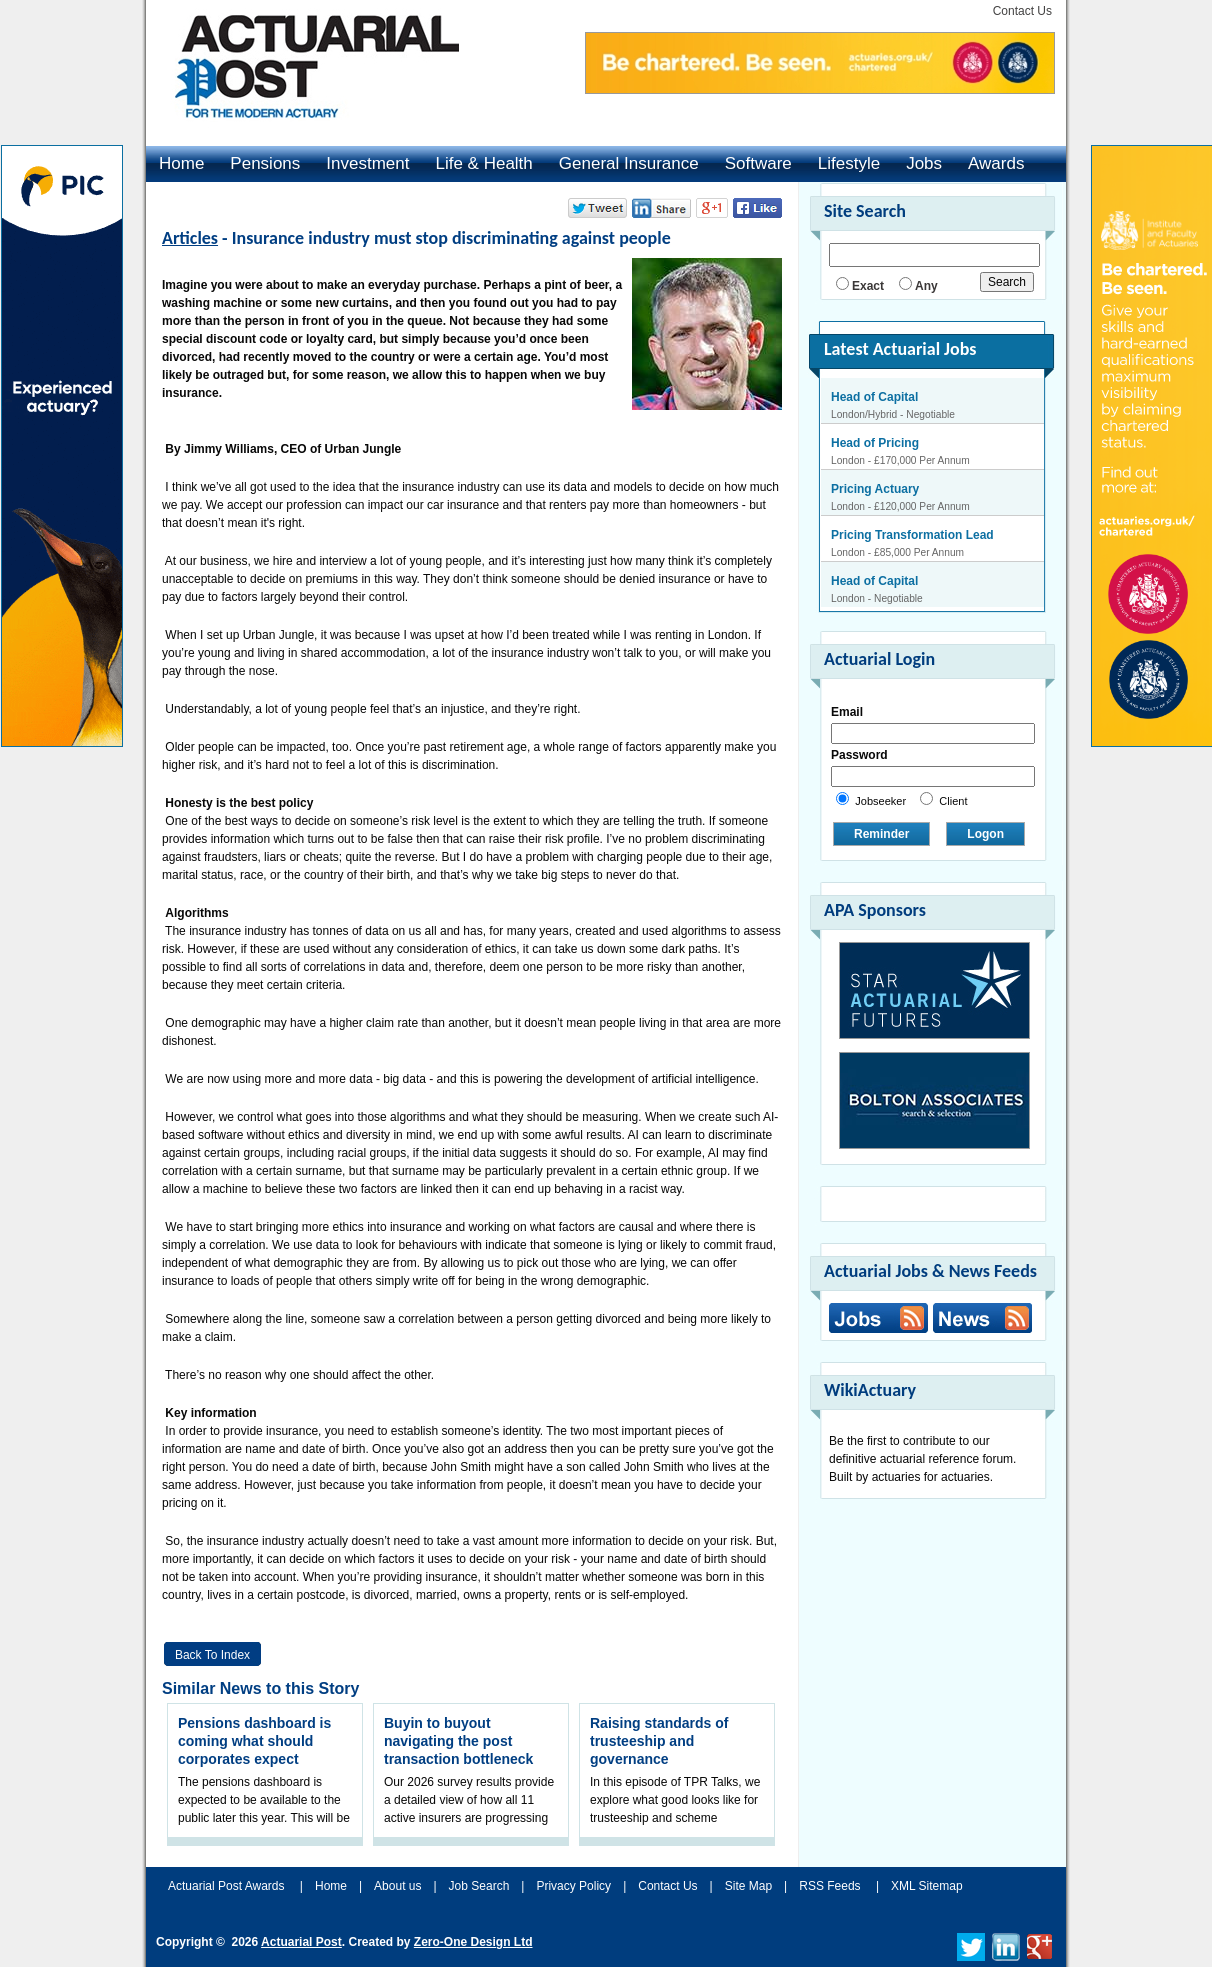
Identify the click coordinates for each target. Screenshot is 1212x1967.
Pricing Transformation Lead (912, 535)
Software (758, 163)
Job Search (479, 1886)
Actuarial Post (301, 1942)
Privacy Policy (573, 1886)
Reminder (881, 834)
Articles (190, 238)
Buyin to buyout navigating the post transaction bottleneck (458, 1741)
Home (181, 163)
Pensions (265, 163)
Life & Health (483, 163)
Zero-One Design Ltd (473, 1942)
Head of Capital (874, 397)
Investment (367, 163)
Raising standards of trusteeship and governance (659, 1741)
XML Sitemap (927, 1886)
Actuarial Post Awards (228, 1886)
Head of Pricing (875, 443)
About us (397, 1886)
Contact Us (1022, 11)
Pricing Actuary (875, 489)
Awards (996, 163)
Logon (985, 834)
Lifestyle (849, 163)
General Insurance (629, 163)
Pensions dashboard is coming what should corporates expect (254, 1741)
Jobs (924, 163)
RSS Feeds (829, 1886)
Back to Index (212, 1655)
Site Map (748, 1886)
